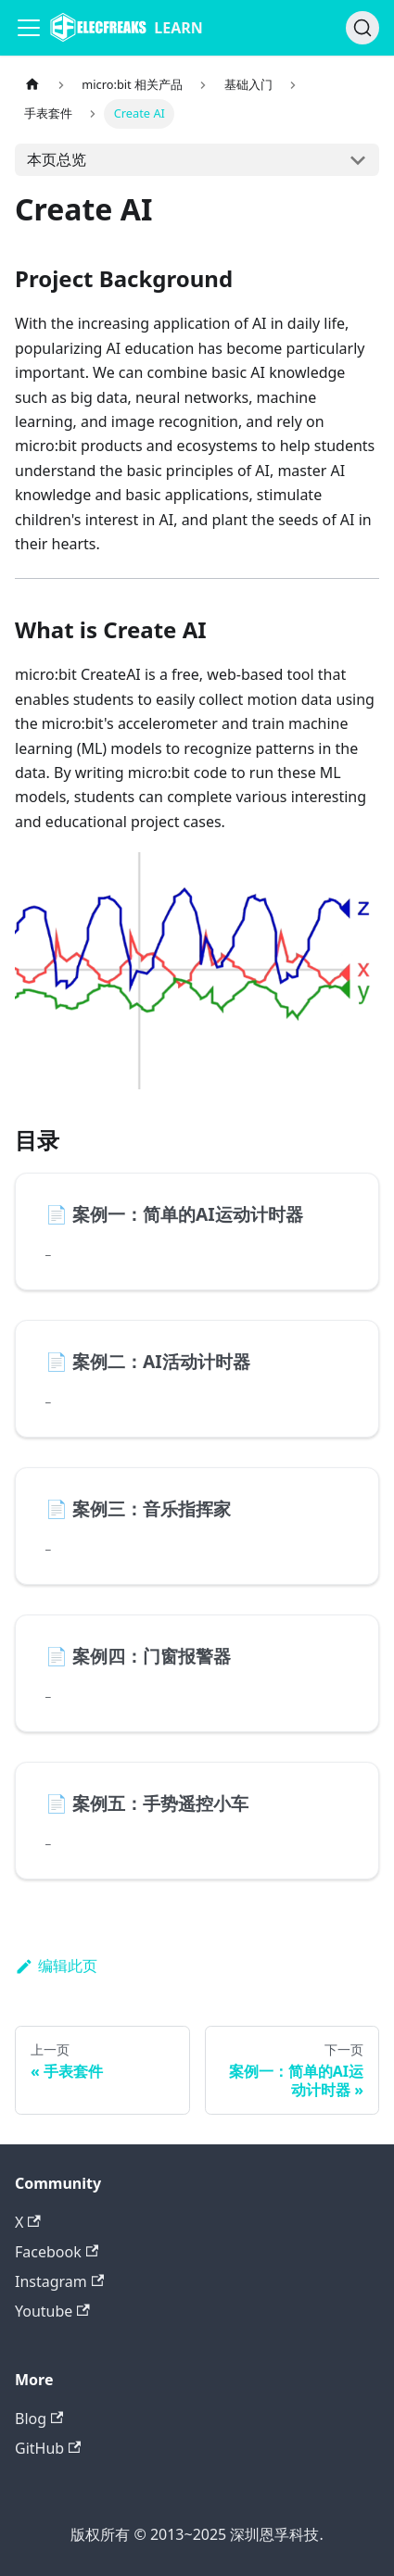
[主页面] (32, 84)
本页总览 (56, 159)
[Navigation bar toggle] (29, 28)
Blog (39, 2418)
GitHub (48, 2448)
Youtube (52, 2311)
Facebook (56, 2252)
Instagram (59, 2281)
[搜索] (362, 27)
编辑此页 (56, 1965)
